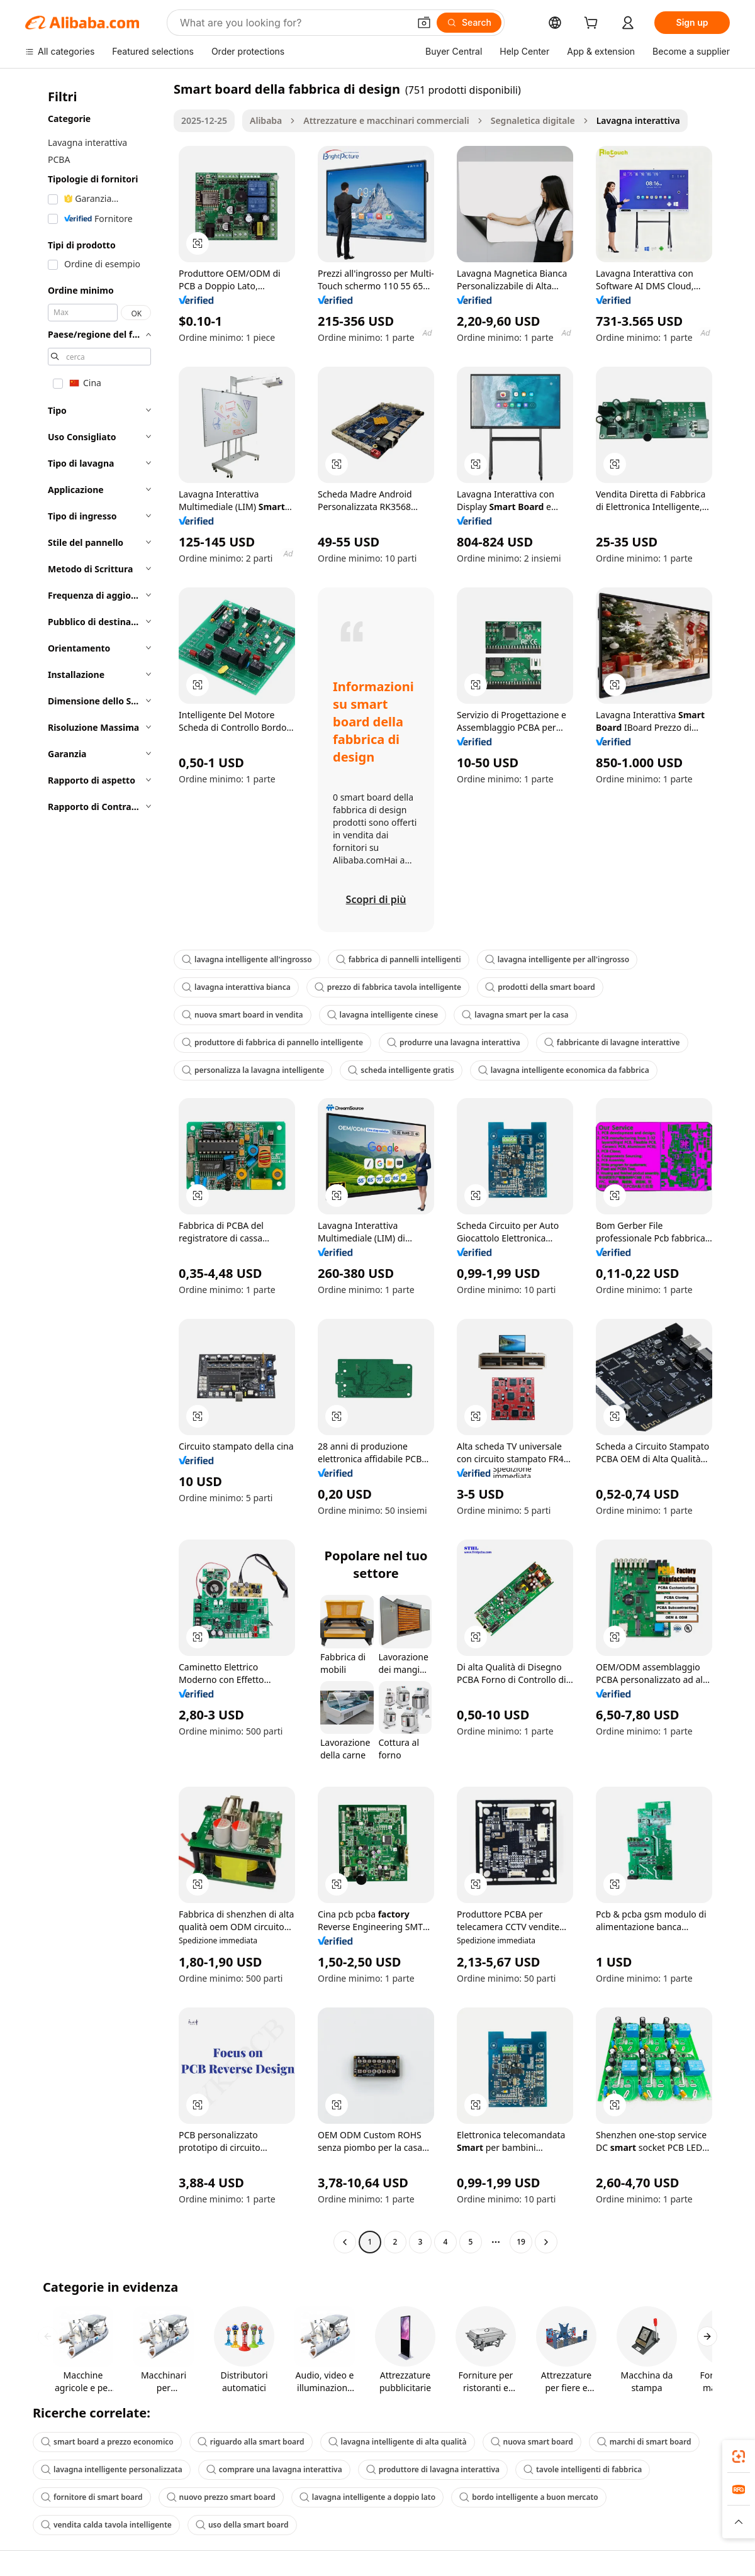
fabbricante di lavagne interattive (612, 1042)
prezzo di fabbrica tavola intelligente (388, 987)
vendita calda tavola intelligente (106, 2524)
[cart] (593, 24)
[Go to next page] (546, 2242)
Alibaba (266, 120)
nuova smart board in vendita (242, 1014)
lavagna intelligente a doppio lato (367, 2497)
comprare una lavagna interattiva (274, 2469)
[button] (424, 23)
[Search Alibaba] (293, 23)
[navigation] (96, 1166)
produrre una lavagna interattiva (453, 1042)
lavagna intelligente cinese (383, 1014)
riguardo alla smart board (251, 2441)
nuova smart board (532, 2441)
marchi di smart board (644, 2441)
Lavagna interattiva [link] (638, 120)
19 (521, 2241)
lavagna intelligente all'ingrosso (247, 959)
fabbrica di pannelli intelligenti (398, 959)
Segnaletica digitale (533, 120)
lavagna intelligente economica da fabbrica (563, 1070)
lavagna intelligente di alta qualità (397, 2441)
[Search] (469, 23)
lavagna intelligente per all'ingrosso (557, 959)
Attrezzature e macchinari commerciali (386, 120)
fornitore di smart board (92, 2497)
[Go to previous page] (344, 2242)
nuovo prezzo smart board (221, 2497)
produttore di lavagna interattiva (433, 2469)
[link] (738, 2456)
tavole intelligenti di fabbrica (582, 2469)
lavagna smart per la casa (515, 1014)
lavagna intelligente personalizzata (111, 2469)
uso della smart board (242, 2524)
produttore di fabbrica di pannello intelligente (272, 1042)
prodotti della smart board (540, 987)
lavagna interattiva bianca (236, 987)
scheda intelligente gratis (401, 1070)
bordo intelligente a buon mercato (528, 2497)
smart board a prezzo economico (107, 2441)
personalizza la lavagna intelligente (253, 1070)
